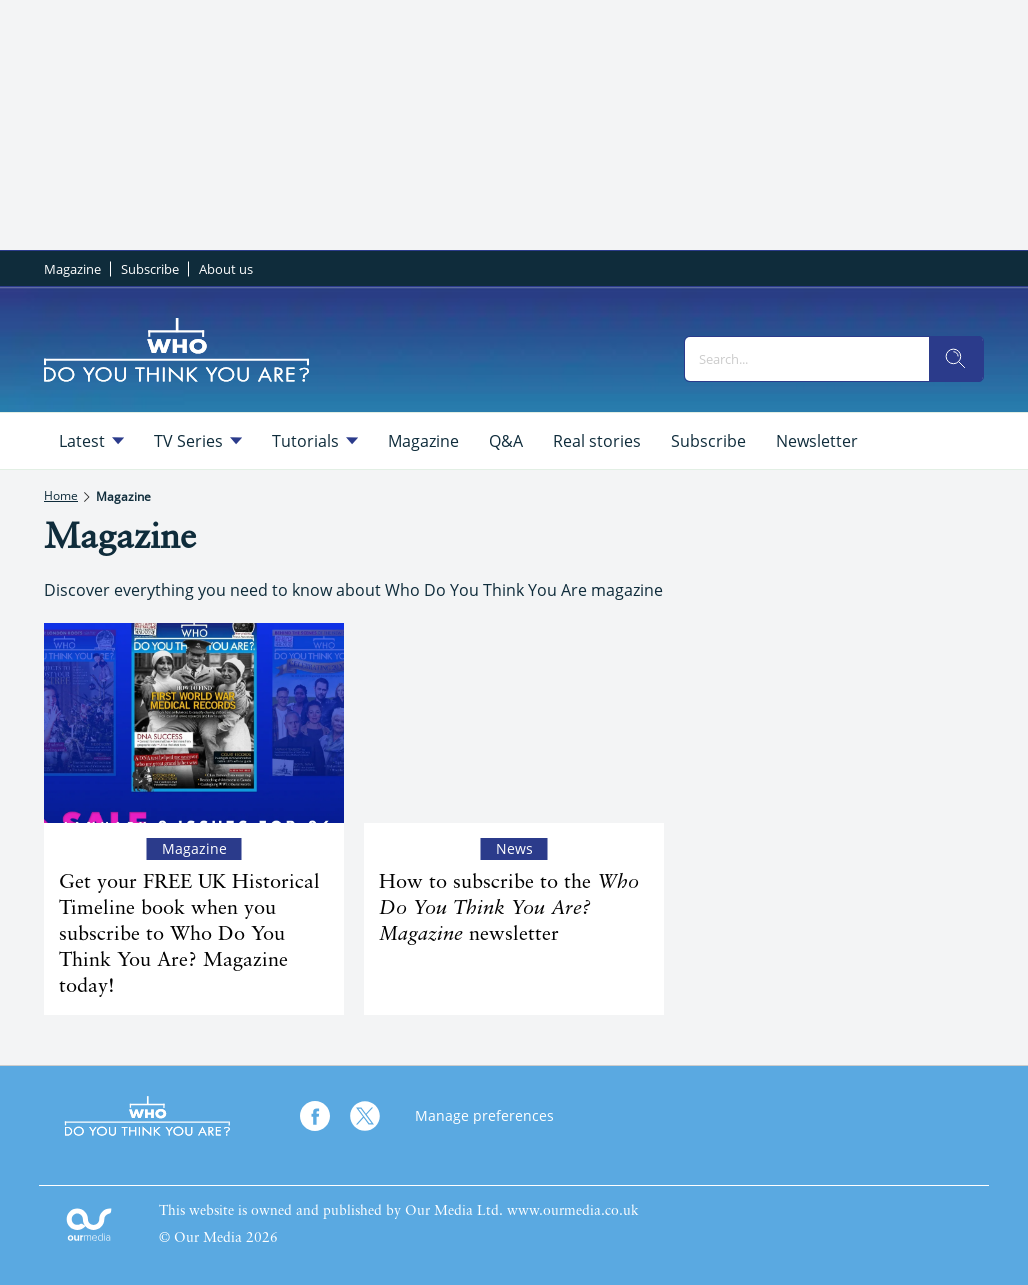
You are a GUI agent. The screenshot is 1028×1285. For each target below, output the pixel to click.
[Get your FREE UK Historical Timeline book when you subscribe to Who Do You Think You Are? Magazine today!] (194, 723)
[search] (956, 359)
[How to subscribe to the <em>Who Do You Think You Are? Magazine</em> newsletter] (514, 723)
